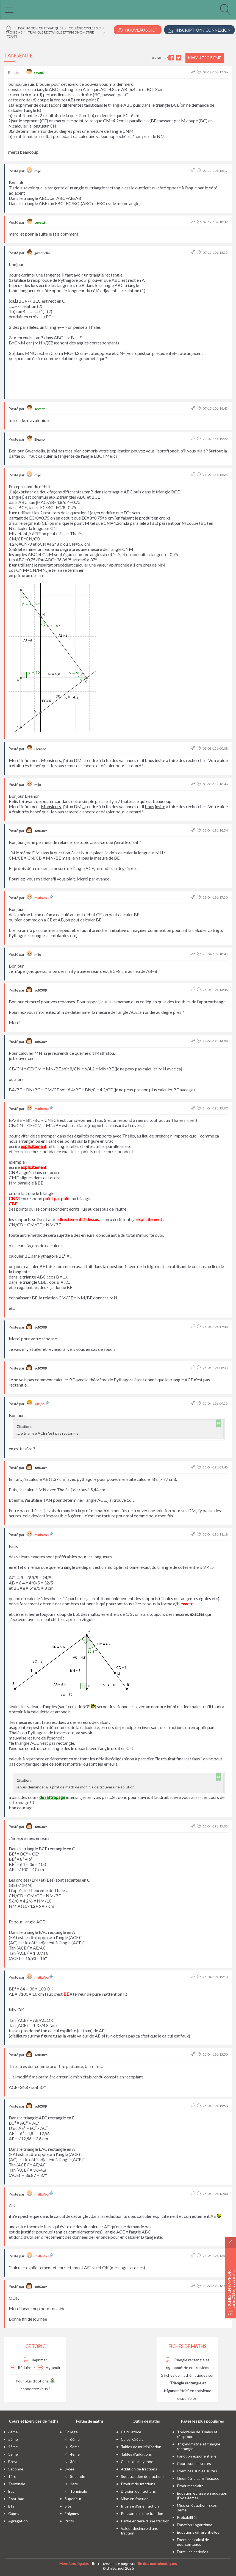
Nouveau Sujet (137, 30)
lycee (69, 2469)
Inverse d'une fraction (140, 2506)
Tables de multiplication (141, 2446)
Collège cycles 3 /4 (85, 28)
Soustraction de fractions (143, 2476)
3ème (13, 2454)
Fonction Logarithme (194, 2524)
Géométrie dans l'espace (198, 2478)
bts (11, 2506)
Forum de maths (90, 2421)
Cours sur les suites (194, 2463)
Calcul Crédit (132, 2439)
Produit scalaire (190, 2485)
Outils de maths (146, 2421)
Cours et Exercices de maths (33, 2421)
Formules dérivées (192, 2551)
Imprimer (35, 2359)
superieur (73, 2498)
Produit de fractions (138, 2483)
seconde (15, 2469)
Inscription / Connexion (199, 30)
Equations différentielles (198, 2532)
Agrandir (49, 2367)
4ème (13, 2446)
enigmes (72, 2513)
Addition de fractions (139, 2469)
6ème (13, 2431)
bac (11, 2491)
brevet (14, 2461)
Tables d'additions (136, 2454)
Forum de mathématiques (40, 28)
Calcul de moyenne (137, 2461)
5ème (13, 2439)
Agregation (18, 2521)
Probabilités (187, 2517)
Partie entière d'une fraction (145, 2521)
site (68, 2506)
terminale (16, 2483)
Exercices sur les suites (197, 2471)
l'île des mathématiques (157, 2563)
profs (69, 2521)
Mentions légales (74, 2563)
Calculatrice (131, 2431)
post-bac (16, 2498)
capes (13, 2513)
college (71, 2431)
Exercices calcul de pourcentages (193, 2542)
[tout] (11, 36)
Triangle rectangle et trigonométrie (61, 32)
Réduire (20, 2367)
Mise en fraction (135, 2498)
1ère (12, 2476)
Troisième (14, 32)
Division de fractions (138, 2491)
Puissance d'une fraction (142, 2513)
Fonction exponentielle (196, 2456)
